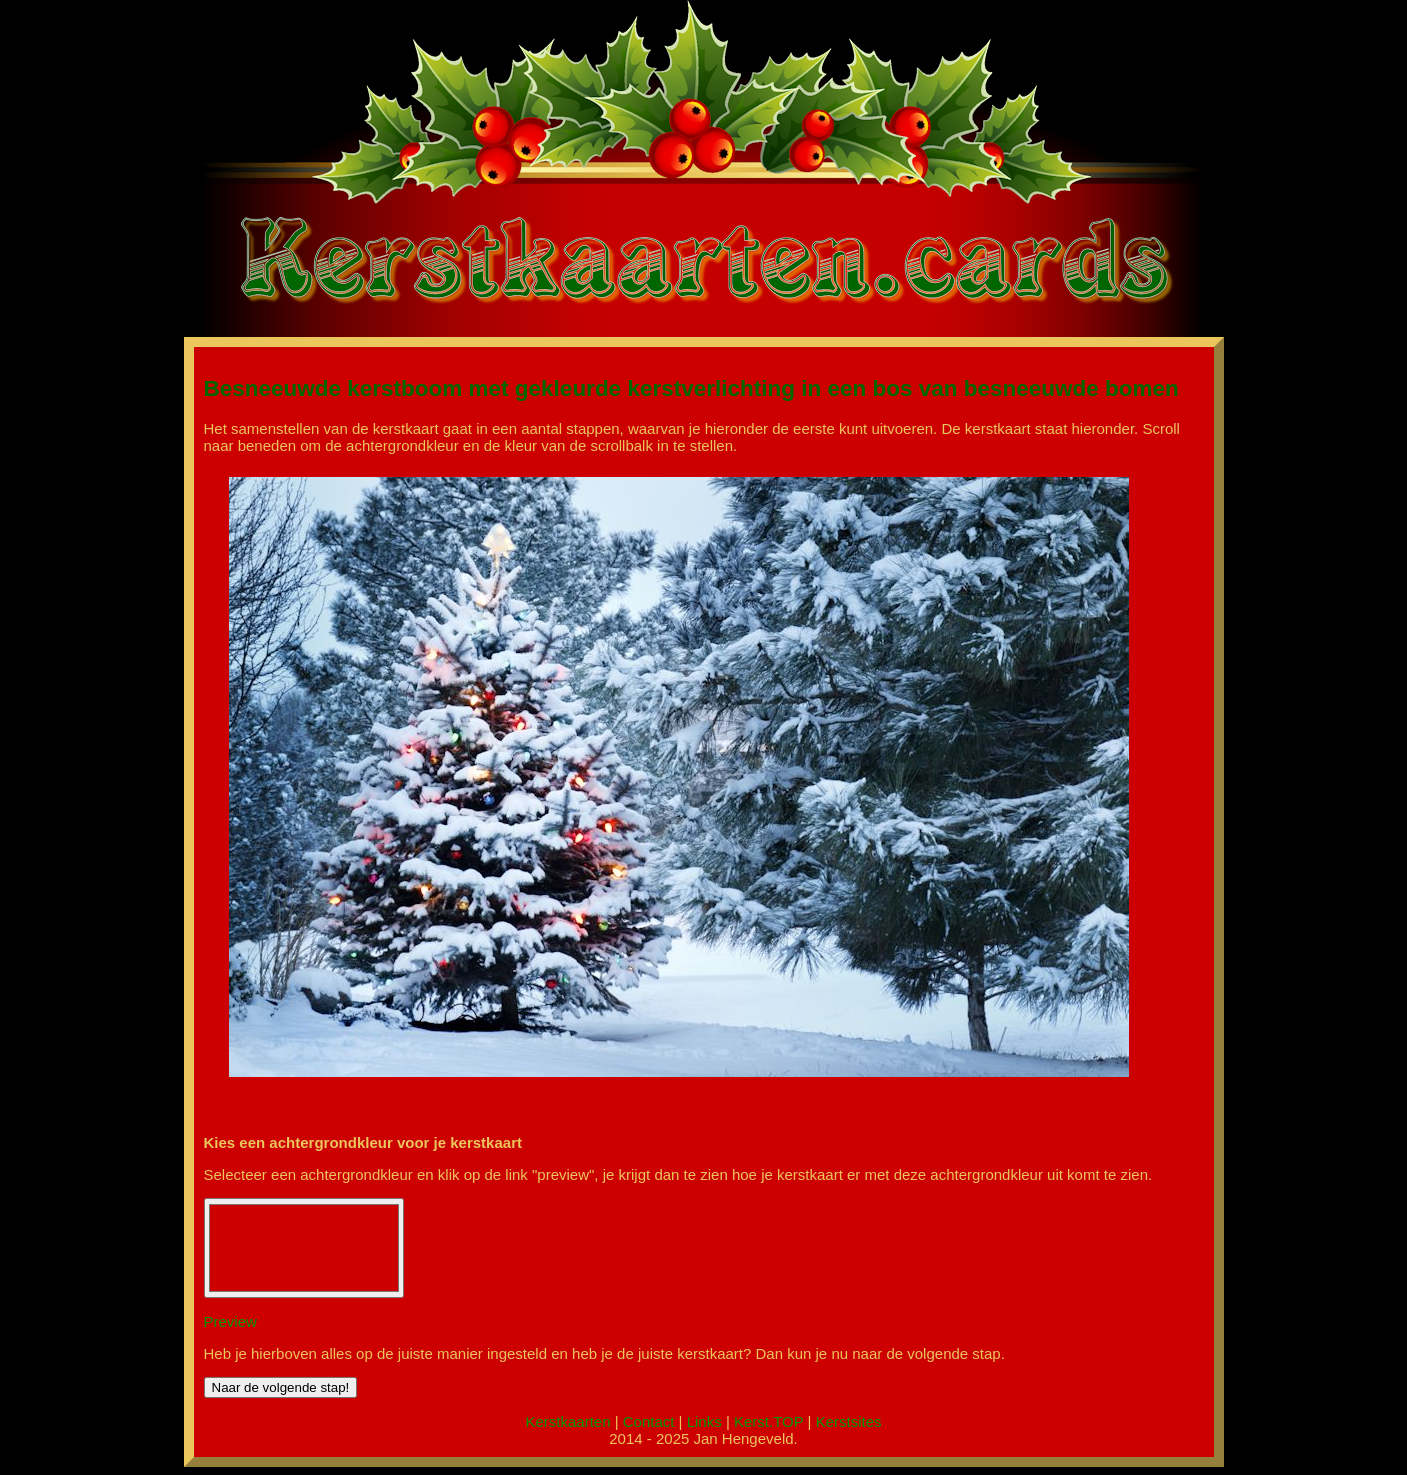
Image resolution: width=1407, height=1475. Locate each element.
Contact (649, 1421)
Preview (230, 1321)
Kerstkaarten (567, 1421)
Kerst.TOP (768, 1421)
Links (704, 1421)
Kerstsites (849, 1421)
